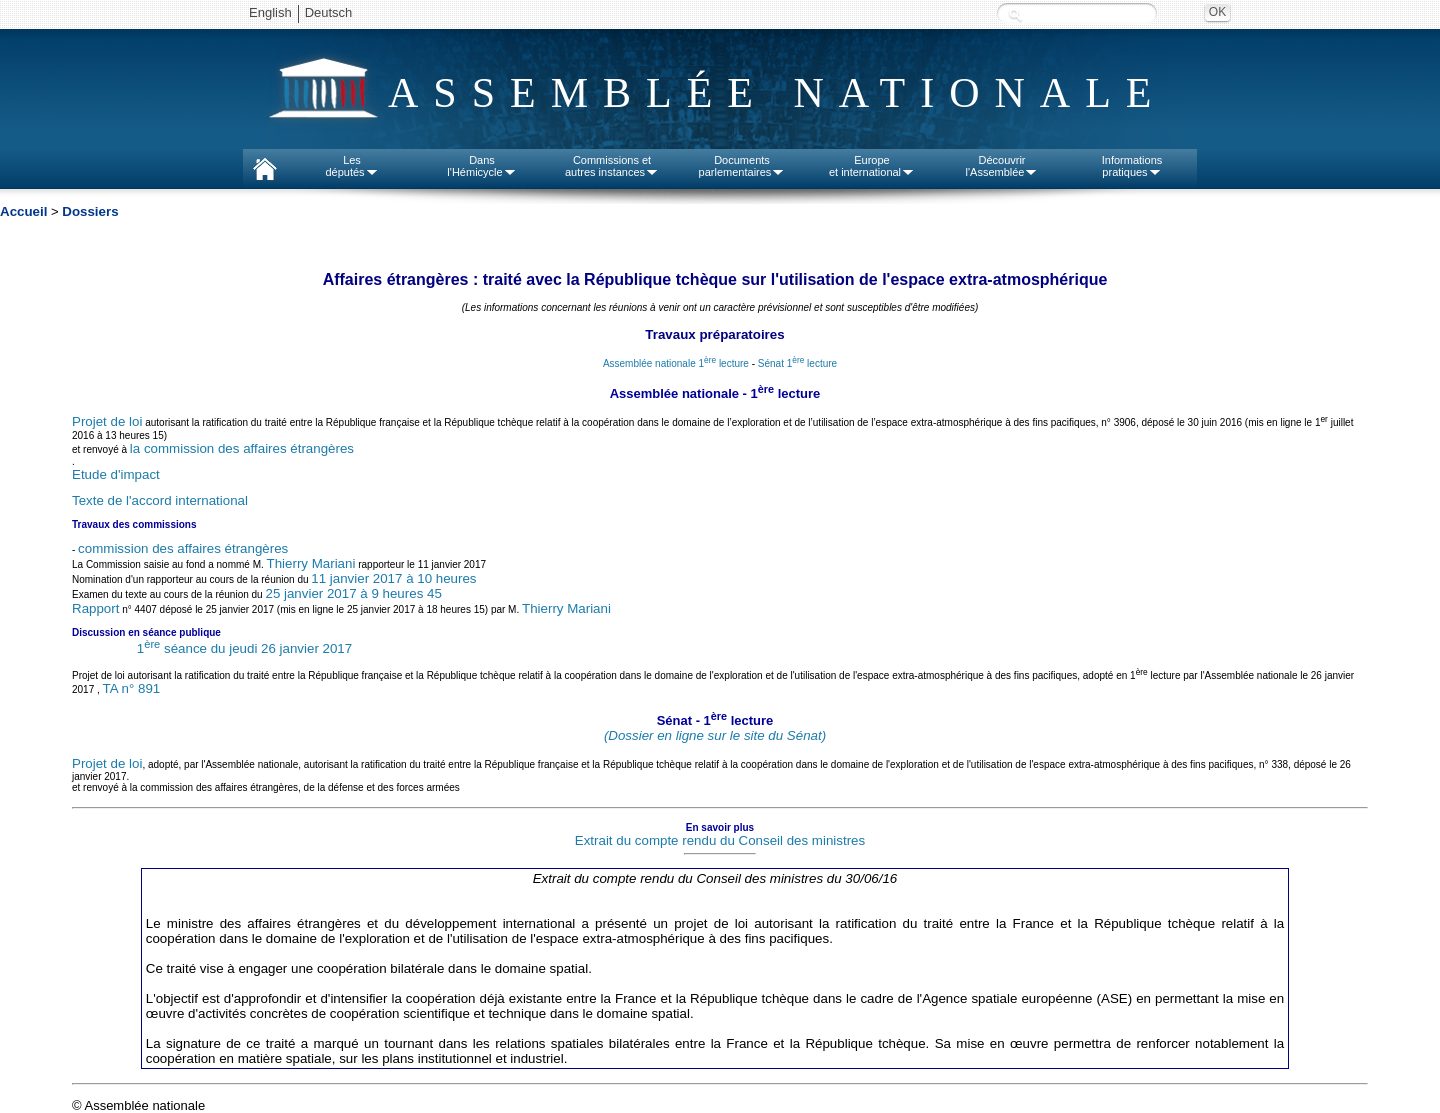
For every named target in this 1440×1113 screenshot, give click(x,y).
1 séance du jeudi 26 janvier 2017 (244, 648)
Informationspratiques (1132, 166)
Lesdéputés (351, 166)
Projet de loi (107, 422)
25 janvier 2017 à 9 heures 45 (353, 593)
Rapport (95, 608)
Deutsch (329, 12)
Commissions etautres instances (612, 166)
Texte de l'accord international (160, 500)
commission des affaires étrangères (183, 548)
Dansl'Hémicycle (481, 166)
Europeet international (872, 166)
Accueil (23, 211)
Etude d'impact (116, 474)
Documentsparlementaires (742, 166)
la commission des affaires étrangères (242, 448)
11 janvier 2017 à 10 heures (393, 578)
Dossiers (90, 211)
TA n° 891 (132, 688)
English (270, 12)
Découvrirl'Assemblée (1002, 166)
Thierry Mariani (311, 563)
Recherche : (1015, 14)
